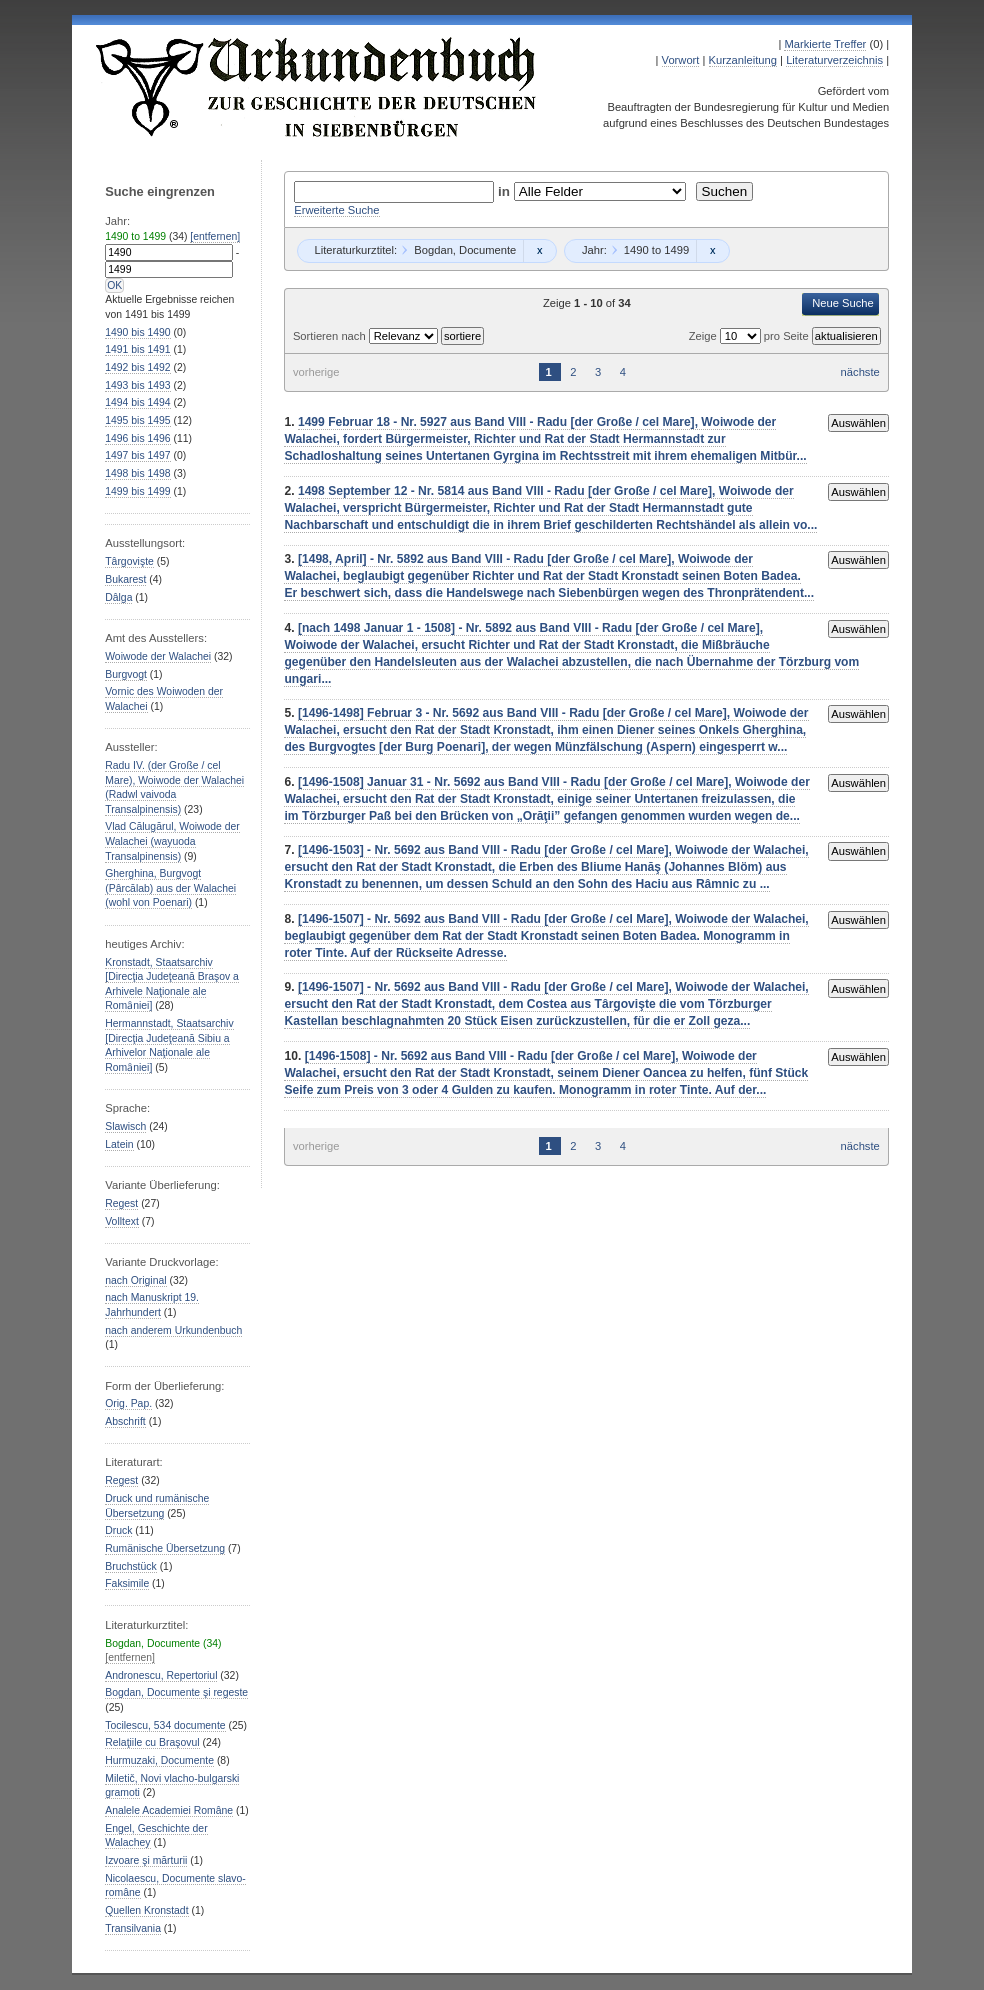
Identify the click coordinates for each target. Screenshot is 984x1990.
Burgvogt (126, 674)
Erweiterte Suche (336, 210)
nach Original (135, 1280)
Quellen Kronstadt (146, 1910)
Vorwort (681, 60)
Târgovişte (129, 561)
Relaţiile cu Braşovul (152, 1742)
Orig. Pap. (128, 1403)
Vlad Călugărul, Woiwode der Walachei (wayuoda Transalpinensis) (172, 841)
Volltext (122, 1221)
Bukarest (125, 579)
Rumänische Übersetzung (165, 1548)
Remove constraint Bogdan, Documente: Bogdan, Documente (539, 251)
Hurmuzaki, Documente (159, 1760)
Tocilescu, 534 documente (165, 1725)
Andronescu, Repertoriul (161, 1675)
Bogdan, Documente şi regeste (176, 1692)
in (506, 191)
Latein (119, 1144)
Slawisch (125, 1126)
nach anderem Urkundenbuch (173, 1330)
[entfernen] (215, 236)
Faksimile (127, 1583)
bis (137, 332)
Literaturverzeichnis (834, 60)
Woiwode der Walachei (158, 656)
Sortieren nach (331, 336)
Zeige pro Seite (750, 336)
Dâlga (118, 597)
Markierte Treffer (825, 44)
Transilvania (133, 1928)
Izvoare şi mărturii (146, 1860)
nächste (860, 372)
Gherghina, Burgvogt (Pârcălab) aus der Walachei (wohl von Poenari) (170, 888)
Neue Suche (843, 303)
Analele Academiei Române (169, 1810)
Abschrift (125, 1421)
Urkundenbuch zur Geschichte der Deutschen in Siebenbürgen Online (317, 87)
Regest (121, 1203)
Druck (118, 1530)
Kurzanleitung (743, 60)
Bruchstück (130, 1566)
